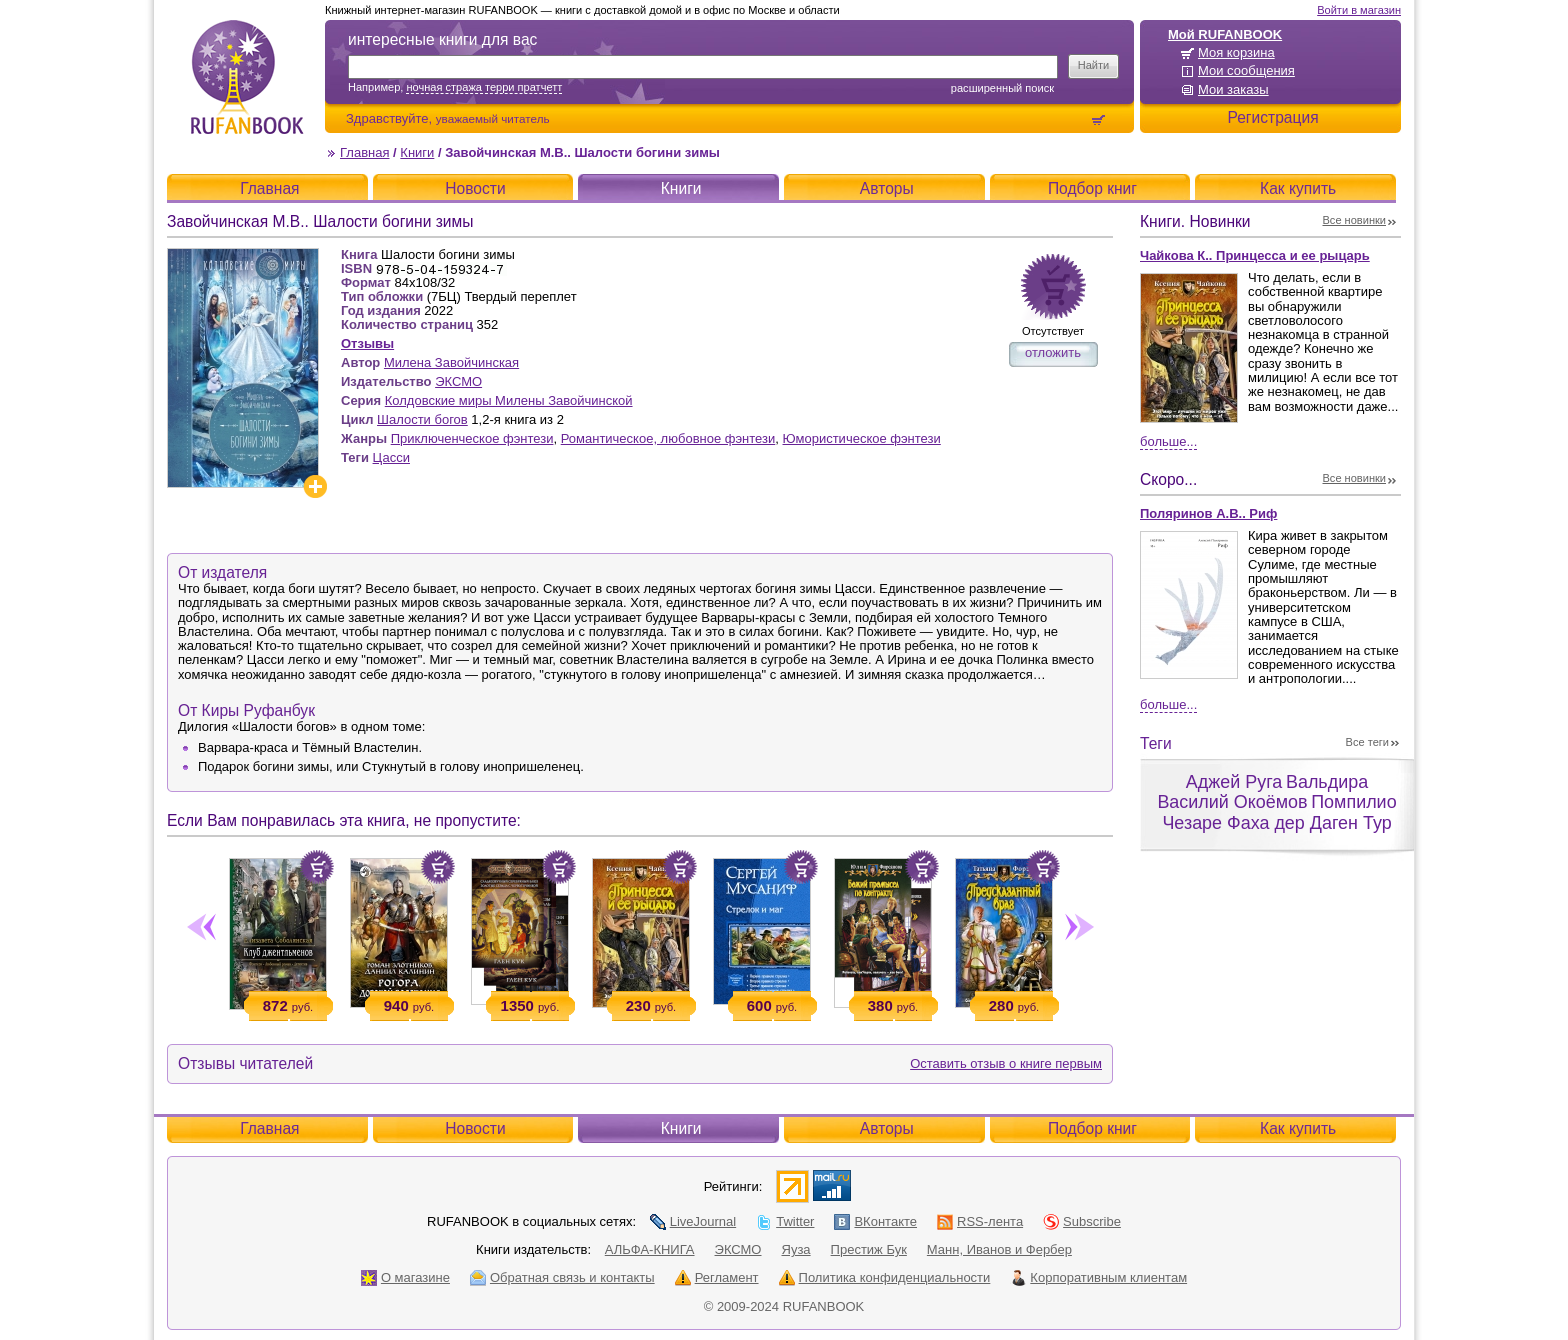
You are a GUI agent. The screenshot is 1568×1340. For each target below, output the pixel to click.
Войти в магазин (1359, 10)
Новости (475, 188)
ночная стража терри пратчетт (484, 87)
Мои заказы (1233, 89)
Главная (364, 152)
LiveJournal (693, 1221)
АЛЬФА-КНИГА (650, 1249)
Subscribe (1082, 1221)
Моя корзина (1236, 52)
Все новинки (1355, 220)
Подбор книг (1092, 188)
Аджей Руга (1234, 782)
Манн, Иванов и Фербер (999, 1249)
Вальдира (1327, 782)
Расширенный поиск (1002, 88)
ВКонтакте (875, 1221)
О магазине (405, 1277)
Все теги (1367, 742)
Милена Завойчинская (451, 362)
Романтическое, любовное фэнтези (668, 438)
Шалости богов (422, 419)
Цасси (391, 457)
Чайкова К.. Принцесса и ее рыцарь (1255, 255)
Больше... (1168, 441)
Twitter (785, 1221)
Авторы (887, 188)
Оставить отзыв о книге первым (1006, 1063)
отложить (1053, 352)
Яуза (796, 1249)
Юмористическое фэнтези (862, 438)
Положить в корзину (317, 867)
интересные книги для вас (442, 39)
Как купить (1298, 188)
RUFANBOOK (247, 77)
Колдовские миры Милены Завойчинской (509, 400)
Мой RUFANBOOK (1225, 34)
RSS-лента (980, 1221)
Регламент (717, 1277)
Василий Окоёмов (1232, 802)
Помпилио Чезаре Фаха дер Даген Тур (1279, 812)
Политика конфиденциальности (885, 1277)
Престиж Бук (869, 1249)
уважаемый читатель (493, 118)
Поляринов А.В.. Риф (1208, 513)
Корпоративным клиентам (1098, 1277)
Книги (417, 152)
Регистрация (1272, 117)
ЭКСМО (458, 381)
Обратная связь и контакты (562, 1277)
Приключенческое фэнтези (472, 438)
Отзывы (367, 343)
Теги (1156, 743)
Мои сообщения (1246, 70)
